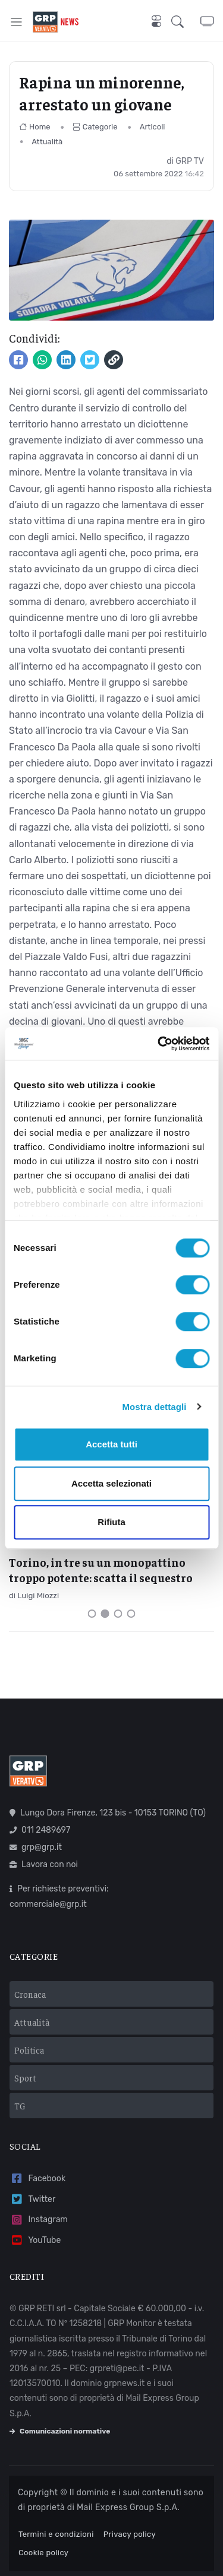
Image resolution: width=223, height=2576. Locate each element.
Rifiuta (111, 1522)
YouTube (35, 2240)
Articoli (152, 126)
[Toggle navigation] (16, 21)
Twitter (32, 2199)
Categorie (95, 126)
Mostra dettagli (154, 1407)
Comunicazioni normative (60, 2431)
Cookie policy (43, 2552)
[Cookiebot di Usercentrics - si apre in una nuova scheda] (158, 1043)
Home (35, 126)
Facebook (37, 2178)
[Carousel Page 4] (131, 1613)
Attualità (47, 141)
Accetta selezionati (111, 1483)
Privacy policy (129, 2534)
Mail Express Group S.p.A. (128, 2507)
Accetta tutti (111, 1444)
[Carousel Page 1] (92, 1613)
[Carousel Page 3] (118, 1613)
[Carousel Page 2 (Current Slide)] (105, 1613)
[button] (185, 21)
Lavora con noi (44, 1864)
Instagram (39, 2220)
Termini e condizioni (56, 2534)
